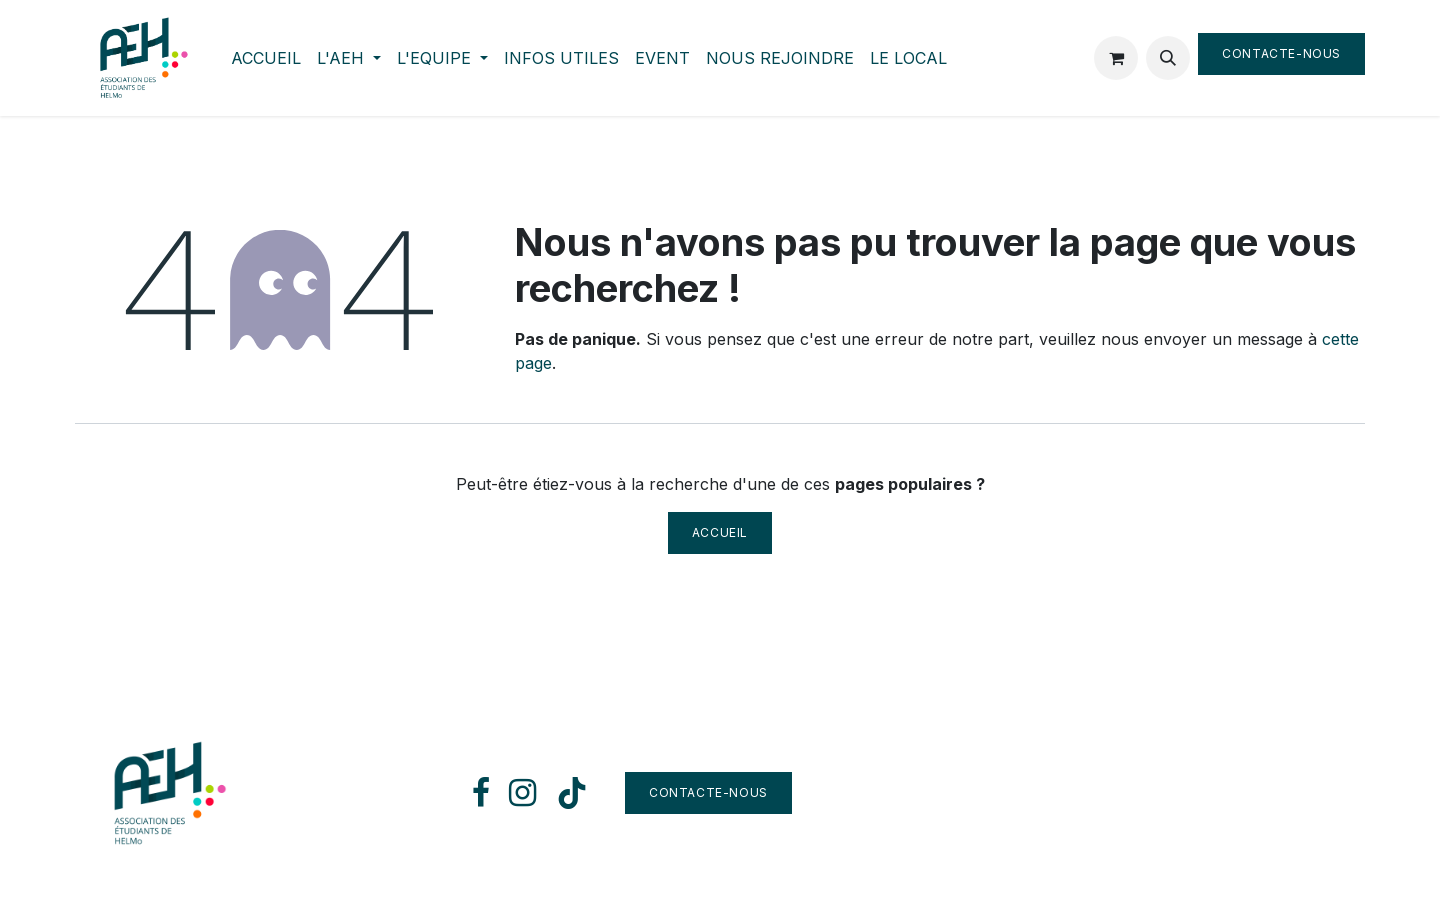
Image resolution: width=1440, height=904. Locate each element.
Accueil (720, 532)
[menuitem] (266, 58)
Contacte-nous (1281, 53)
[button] (1168, 58)
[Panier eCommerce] (1116, 58)
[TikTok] (572, 793)
